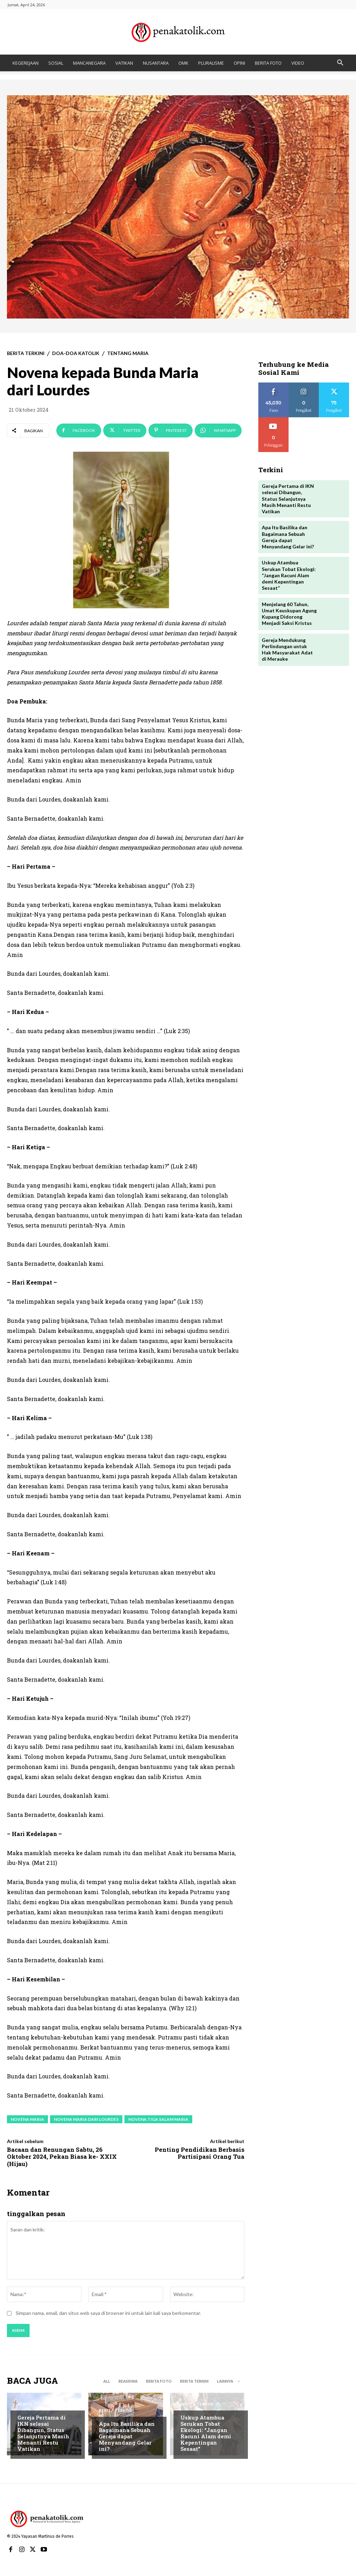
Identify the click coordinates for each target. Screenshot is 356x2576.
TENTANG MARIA (127, 353)
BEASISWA (128, 2381)
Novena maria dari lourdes (86, 2119)
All (106, 2381)
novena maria (27, 2119)
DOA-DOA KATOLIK (75, 353)
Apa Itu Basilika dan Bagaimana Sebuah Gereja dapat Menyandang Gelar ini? (127, 2436)
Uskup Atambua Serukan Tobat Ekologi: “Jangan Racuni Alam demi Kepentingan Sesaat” (205, 2433)
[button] (340, 63)
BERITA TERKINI (25, 353)
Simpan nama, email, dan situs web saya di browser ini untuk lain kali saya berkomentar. (108, 2313)
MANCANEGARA (89, 63)
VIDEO (297, 63)
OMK (183, 63)
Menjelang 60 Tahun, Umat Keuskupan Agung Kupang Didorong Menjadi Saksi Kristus (289, 613)
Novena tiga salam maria (158, 2119)
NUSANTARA (156, 63)
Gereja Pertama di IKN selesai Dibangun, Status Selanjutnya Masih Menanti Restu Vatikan (43, 2433)
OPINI (239, 63)
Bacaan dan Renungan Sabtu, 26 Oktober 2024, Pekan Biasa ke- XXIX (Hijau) (62, 2157)
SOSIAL (55, 63)
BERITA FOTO (268, 63)
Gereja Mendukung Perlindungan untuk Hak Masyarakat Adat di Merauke (287, 649)
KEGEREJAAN (26, 63)
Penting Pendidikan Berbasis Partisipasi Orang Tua (199, 2153)
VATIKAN (124, 63)
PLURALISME (211, 63)
